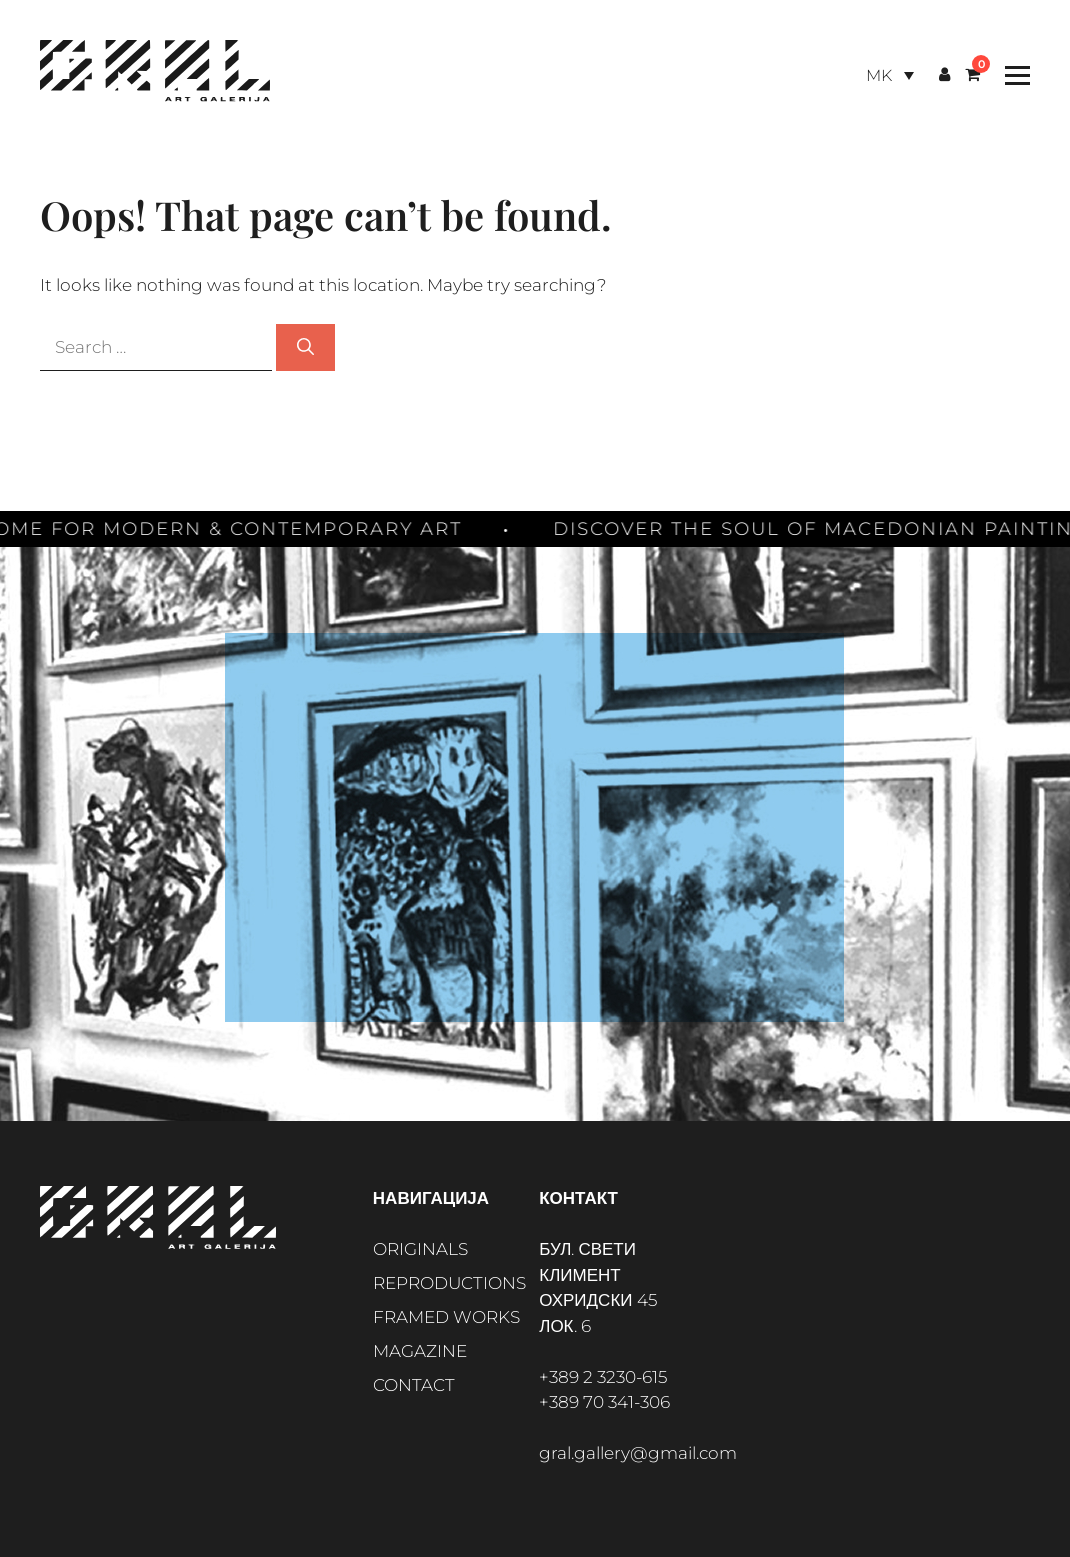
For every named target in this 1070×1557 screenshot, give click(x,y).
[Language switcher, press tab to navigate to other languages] (890, 75)
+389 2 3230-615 (603, 1377)
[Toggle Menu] (1012, 75)
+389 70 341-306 (604, 1402)
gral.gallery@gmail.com (638, 1453)
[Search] (305, 348)
